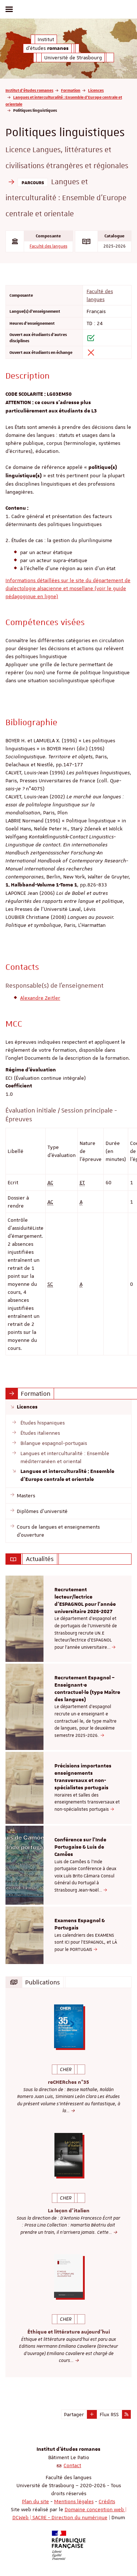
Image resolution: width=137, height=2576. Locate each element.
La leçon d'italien (69, 2211)
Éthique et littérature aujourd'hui (68, 2332)
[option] (68, 1619)
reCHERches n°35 (68, 2082)
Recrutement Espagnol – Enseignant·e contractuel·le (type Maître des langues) (87, 1689)
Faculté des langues (48, 246)
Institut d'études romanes (29, 90)
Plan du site (35, 2501)
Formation (70, 90)
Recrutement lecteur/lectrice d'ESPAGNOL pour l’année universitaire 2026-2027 (85, 1601)
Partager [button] (74, 2414)
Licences (96, 90)
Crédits (107, 2501)
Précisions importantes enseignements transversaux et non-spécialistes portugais (82, 1777)
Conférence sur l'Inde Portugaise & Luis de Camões (80, 1847)
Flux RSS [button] (109, 2414)
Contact (72, 2465)
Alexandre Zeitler (40, 998)
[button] (92, 2414)
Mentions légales (74, 2501)
